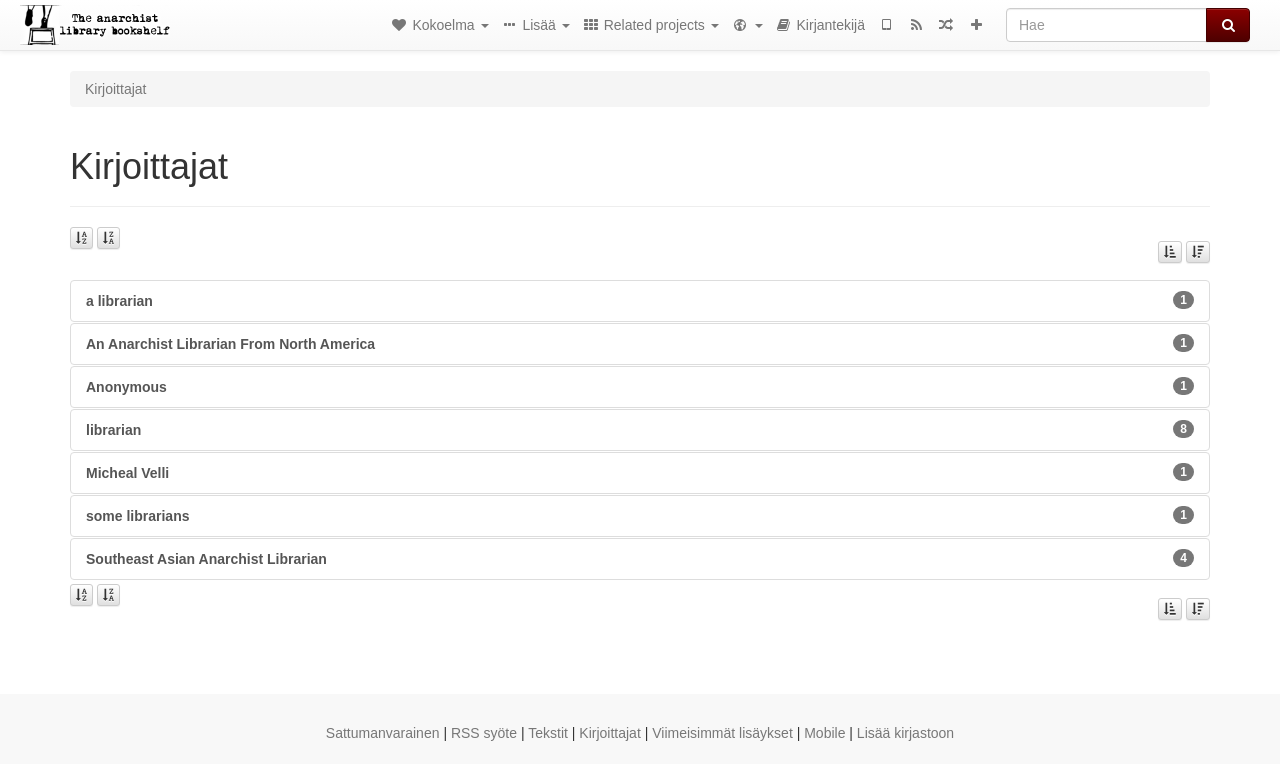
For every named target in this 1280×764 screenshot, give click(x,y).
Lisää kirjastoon (905, 733)
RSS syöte (484, 733)
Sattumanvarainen (383, 733)
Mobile (824, 733)
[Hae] (1106, 25)
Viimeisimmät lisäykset (722, 733)
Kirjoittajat (609, 733)
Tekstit (548, 733)
